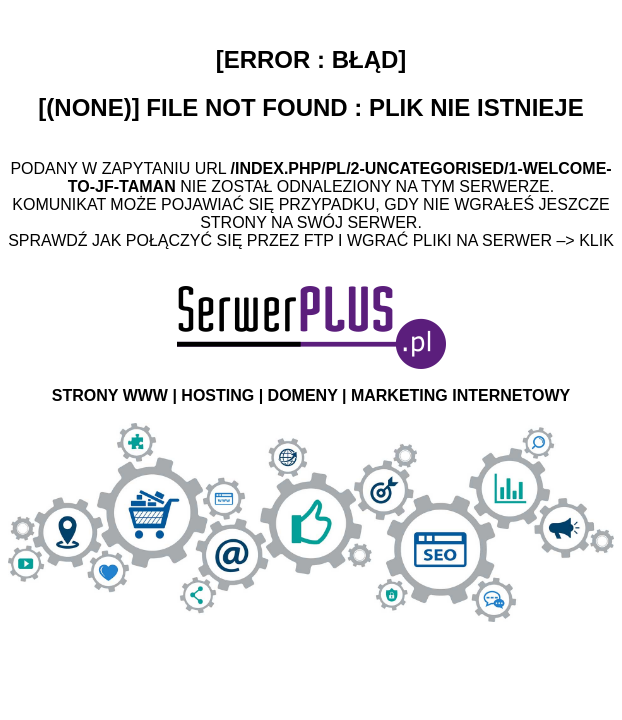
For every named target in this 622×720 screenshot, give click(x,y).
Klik (596, 240)
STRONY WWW (110, 395)
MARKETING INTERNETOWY (460, 395)
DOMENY (303, 395)
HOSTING (217, 395)
